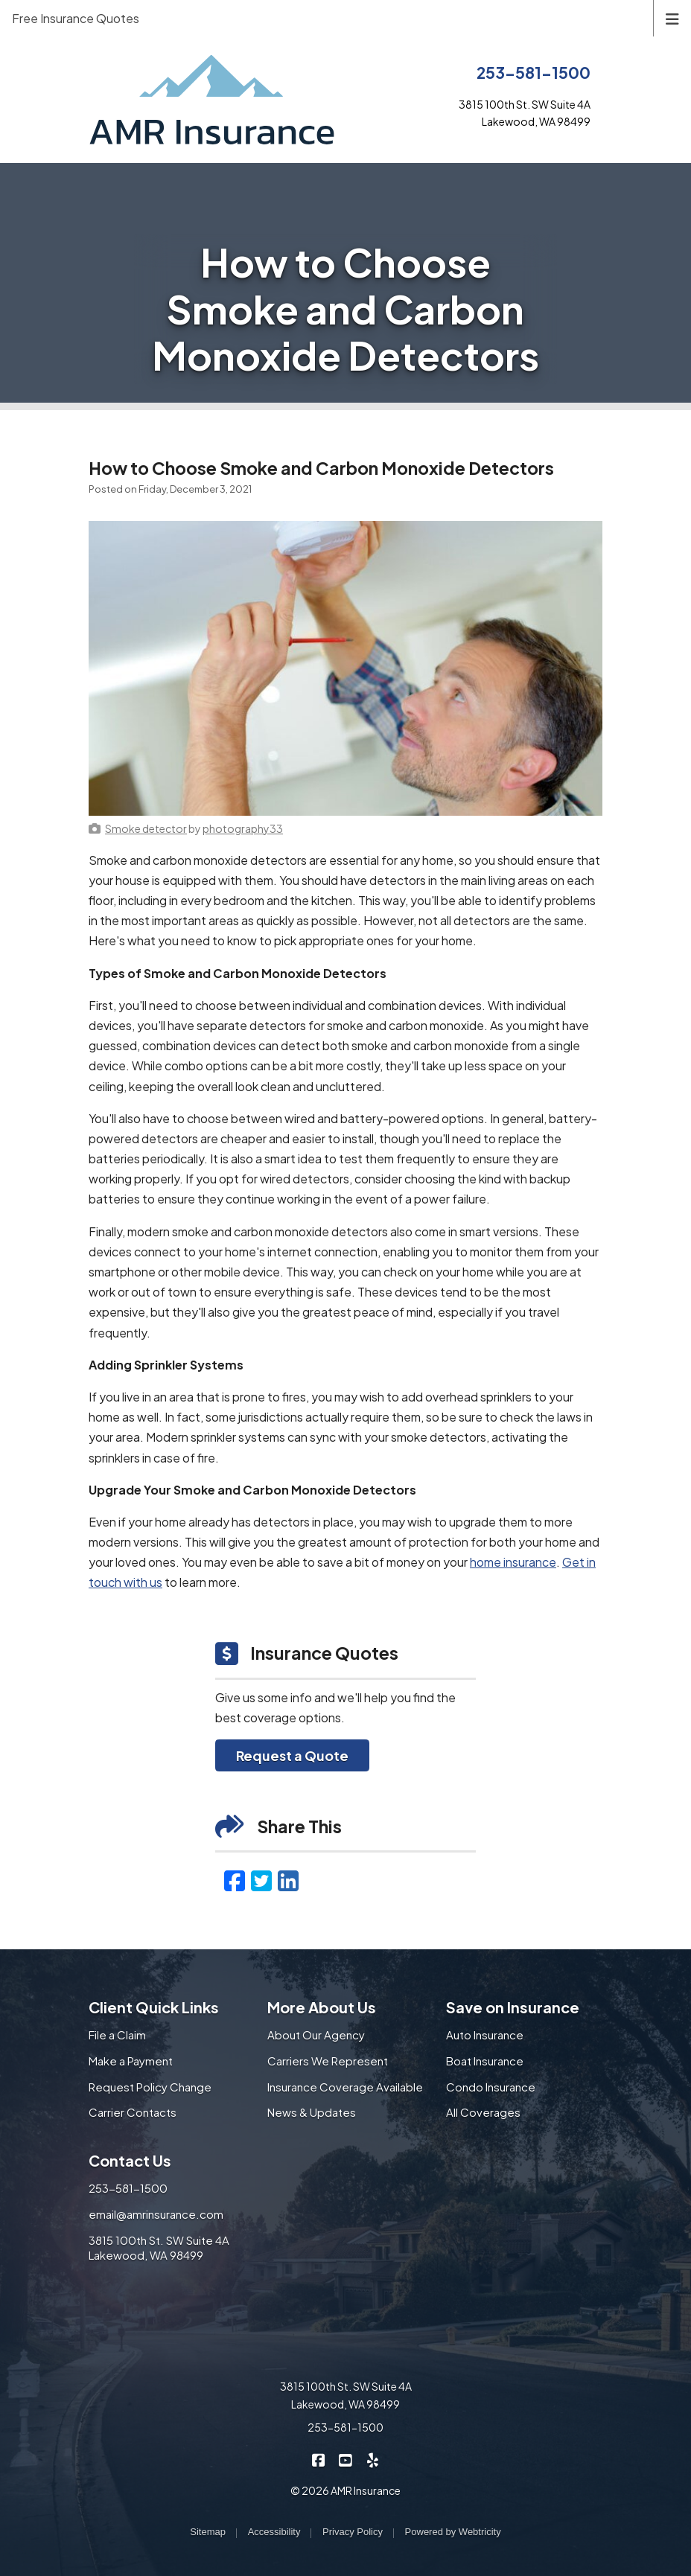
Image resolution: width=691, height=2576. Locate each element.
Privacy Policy (352, 2531)
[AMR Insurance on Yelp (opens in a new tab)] (372, 2458)
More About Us (321, 2007)
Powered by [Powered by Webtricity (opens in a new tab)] (453, 2531)
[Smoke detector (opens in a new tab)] (146, 828)
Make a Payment (131, 2061)
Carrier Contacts (132, 2112)
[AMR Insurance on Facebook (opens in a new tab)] (319, 2458)
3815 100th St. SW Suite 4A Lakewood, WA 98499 (159, 2248)
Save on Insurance (512, 2007)
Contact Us (130, 2160)
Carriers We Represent (327, 2061)
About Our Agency (316, 2034)
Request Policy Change (150, 2087)
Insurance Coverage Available (345, 2087)
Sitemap (208, 2531)
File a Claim (117, 2034)
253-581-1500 (533, 73)
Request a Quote (292, 1755)
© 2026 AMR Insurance (345, 2490)
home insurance (513, 1562)
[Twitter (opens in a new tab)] (261, 1880)
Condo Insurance (490, 2087)
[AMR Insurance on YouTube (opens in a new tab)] (346, 2458)
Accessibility (274, 2531)
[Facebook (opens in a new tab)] (234, 1880)
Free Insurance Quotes (75, 18)
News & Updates (311, 2112)
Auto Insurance (484, 2034)
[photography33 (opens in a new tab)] (243, 828)
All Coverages (483, 2112)
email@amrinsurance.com (156, 2214)
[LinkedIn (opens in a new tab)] (288, 1880)
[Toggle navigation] (672, 17)
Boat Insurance (484, 2061)
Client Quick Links (154, 2007)
